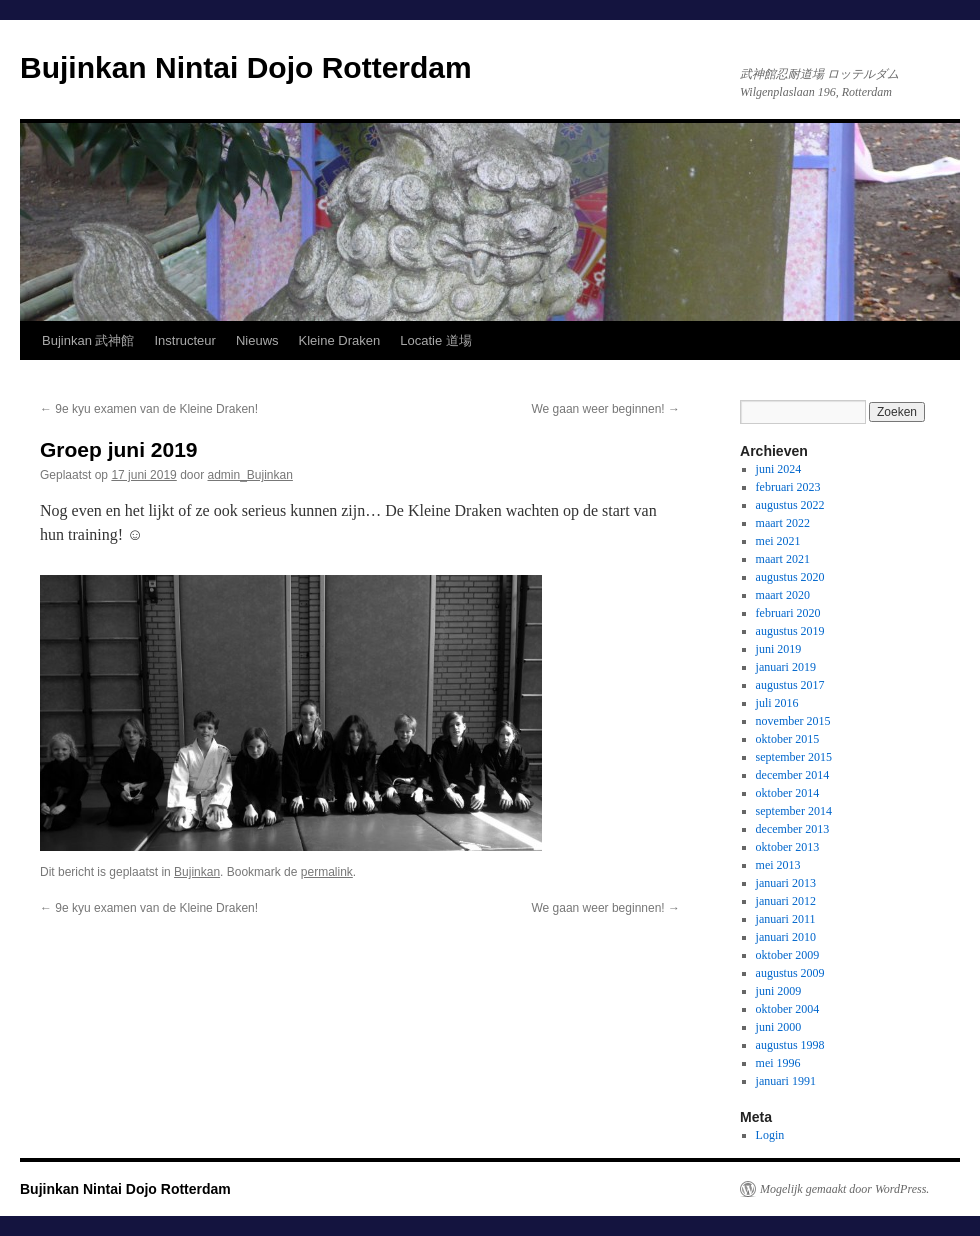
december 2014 (793, 775)
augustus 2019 (790, 631)
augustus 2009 (790, 973)
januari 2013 (786, 883)
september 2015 (794, 757)
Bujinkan (197, 872)
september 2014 (794, 811)
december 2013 (793, 829)
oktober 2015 (788, 739)
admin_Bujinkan (250, 475)
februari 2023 (788, 487)
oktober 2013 (788, 847)
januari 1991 (786, 1081)
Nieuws (257, 340)
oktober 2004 (788, 1009)
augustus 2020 (790, 577)
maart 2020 (783, 595)
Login (770, 1135)
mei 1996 (778, 1063)
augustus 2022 (790, 505)
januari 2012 (786, 901)
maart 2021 (783, 559)
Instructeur (184, 340)
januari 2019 (786, 667)
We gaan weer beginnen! (605, 409)
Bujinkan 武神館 (88, 340)
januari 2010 (786, 937)
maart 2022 (783, 523)
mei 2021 (778, 541)
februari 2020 (788, 613)
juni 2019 (779, 649)
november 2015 (793, 721)
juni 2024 (779, 469)
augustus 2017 (790, 685)
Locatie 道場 (436, 340)
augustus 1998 (790, 1045)
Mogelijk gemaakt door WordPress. (844, 1189)
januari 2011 (786, 919)
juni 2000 (779, 1027)
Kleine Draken (340, 340)
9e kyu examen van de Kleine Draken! (149, 409)
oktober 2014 (788, 793)
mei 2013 (778, 865)
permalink (327, 872)
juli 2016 (777, 703)
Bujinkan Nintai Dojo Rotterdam (246, 67)
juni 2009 (779, 991)
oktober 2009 (788, 955)
